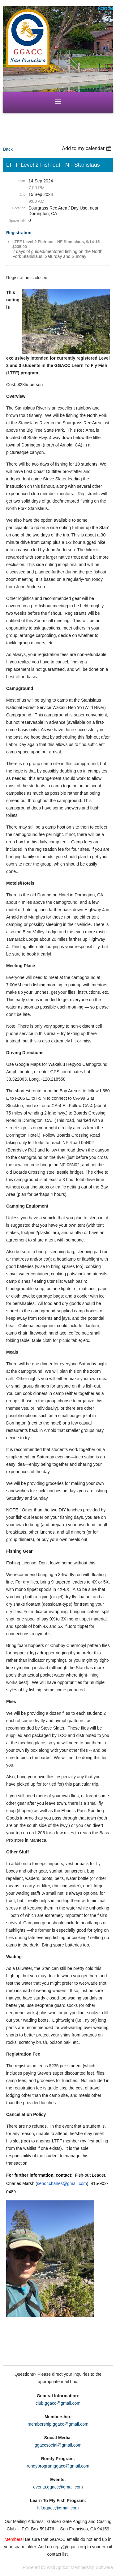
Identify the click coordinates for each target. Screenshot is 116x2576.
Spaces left (17, 220)
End (22, 194)
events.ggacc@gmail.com (58, 2486)
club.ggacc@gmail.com (58, 2403)
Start (21, 181)
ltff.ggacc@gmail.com (58, 2507)
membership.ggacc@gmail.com (58, 2424)
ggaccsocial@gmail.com (58, 2445)
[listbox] (87, 148)
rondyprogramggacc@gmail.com (58, 2466)
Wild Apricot (58, 2567)
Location (18, 208)
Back (8, 149)
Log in (105, 8)
